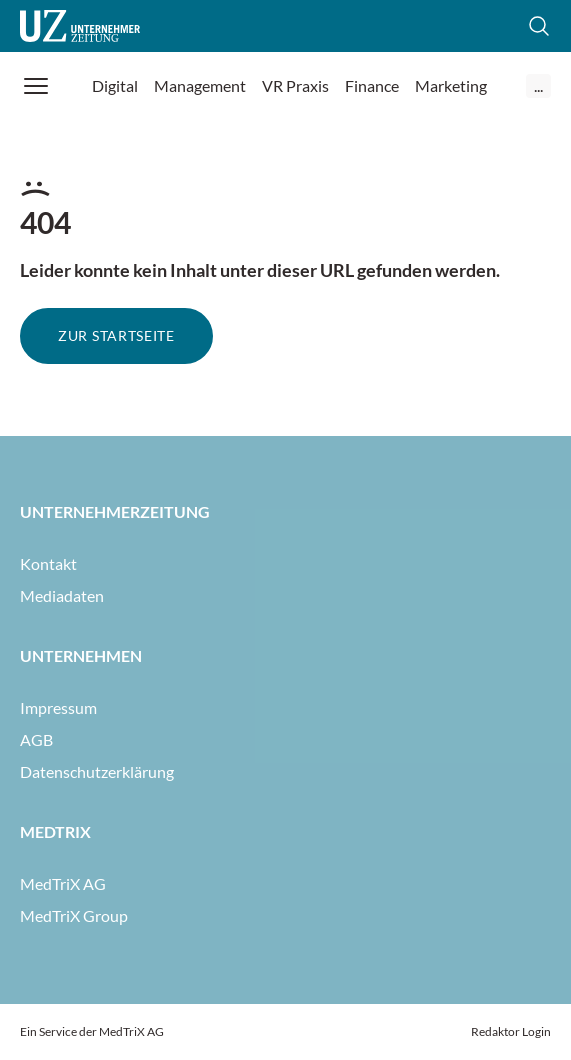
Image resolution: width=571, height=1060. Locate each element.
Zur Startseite (116, 335)
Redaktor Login (511, 1031)
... (538, 85)
